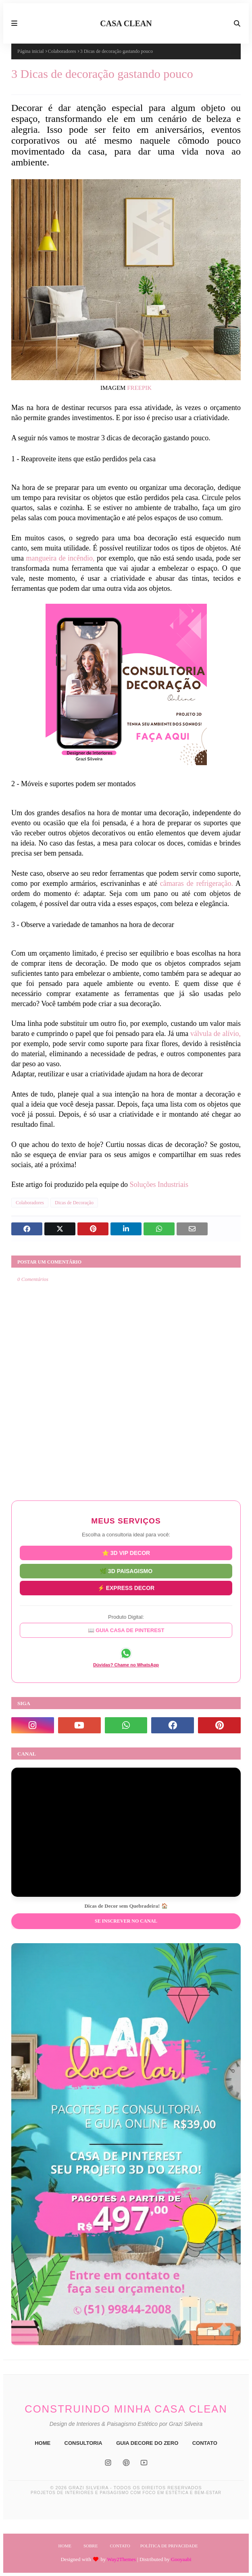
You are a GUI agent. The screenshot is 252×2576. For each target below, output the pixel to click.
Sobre (90, 2545)
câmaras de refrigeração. (196, 883)
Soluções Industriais (158, 1184)
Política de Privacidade (169, 2545)
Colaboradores (62, 51)
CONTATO (204, 2443)
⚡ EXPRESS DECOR (126, 1587)
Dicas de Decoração (74, 1202)
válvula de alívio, (215, 1034)
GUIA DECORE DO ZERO (147, 2443)
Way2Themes (121, 2559)
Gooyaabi (181, 2559)
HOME (42, 2443)
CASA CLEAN (126, 23)
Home (64, 2545)
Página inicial (30, 51)
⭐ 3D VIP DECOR (126, 1553)
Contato (120, 2545)
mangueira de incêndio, (60, 558)
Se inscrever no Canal (126, 1921)
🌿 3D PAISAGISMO (126, 1570)
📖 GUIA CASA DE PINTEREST (126, 1631)
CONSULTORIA (83, 2443)
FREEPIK (139, 388)
